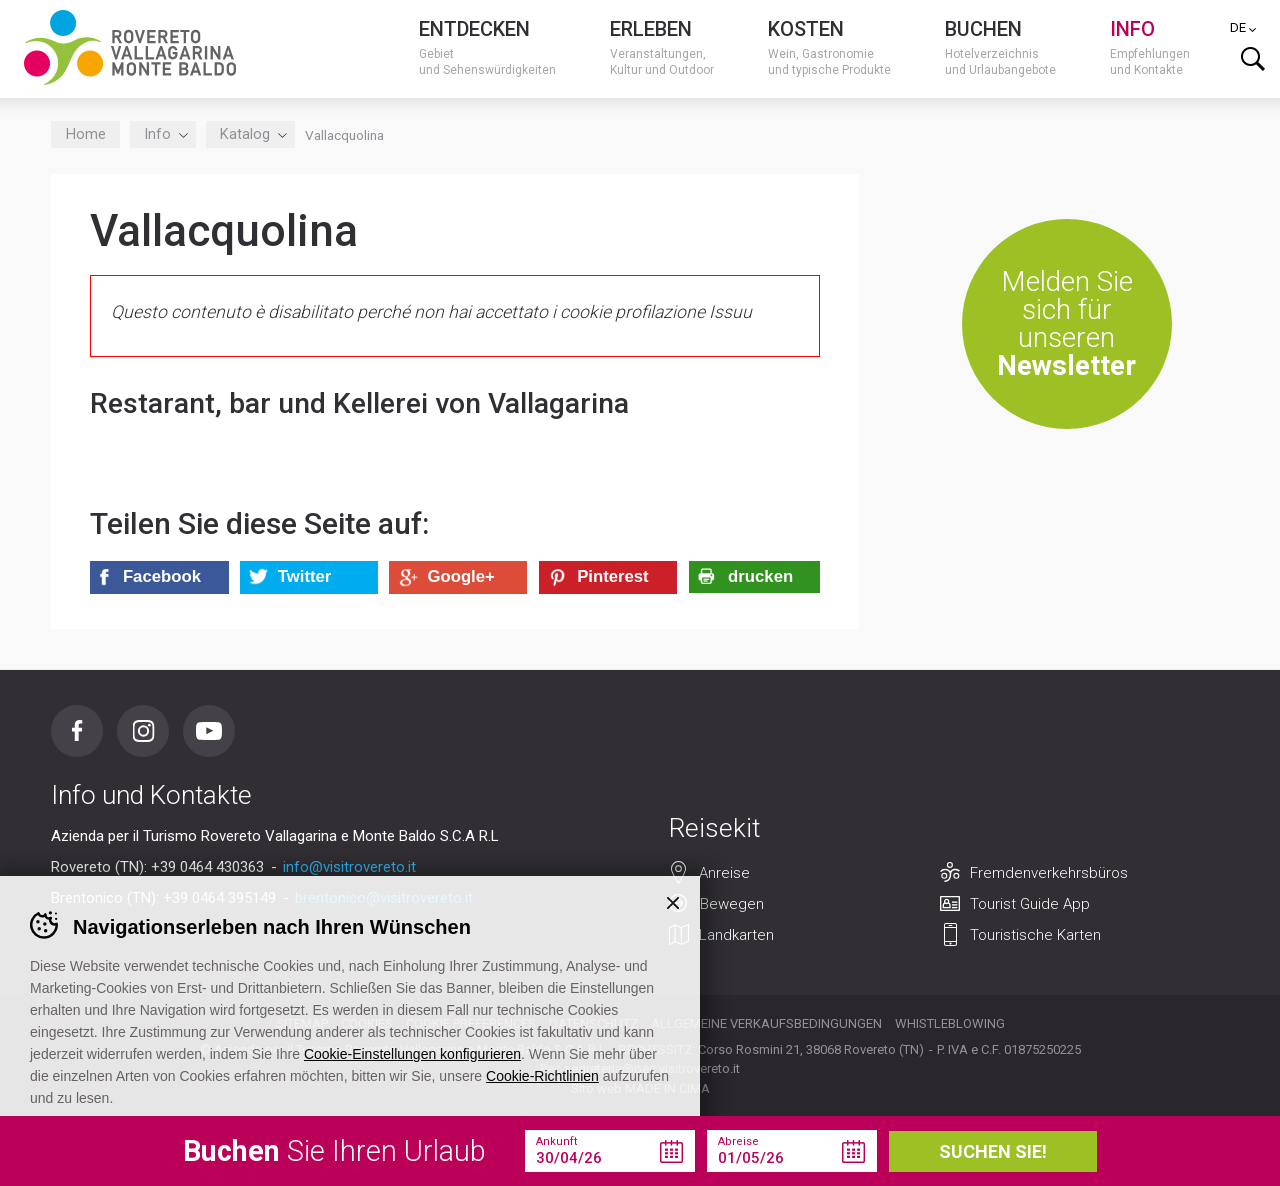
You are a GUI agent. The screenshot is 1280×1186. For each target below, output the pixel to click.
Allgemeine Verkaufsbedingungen (766, 1023)
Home (86, 134)
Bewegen (732, 904)
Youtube (209, 731)
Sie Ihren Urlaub (334, 1151)
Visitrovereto (130, 47)
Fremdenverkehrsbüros (1049, 873)
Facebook (77, 731)
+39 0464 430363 (207, 867)
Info (162, 134)
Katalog (250, 134)
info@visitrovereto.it (349, 867)
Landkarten (736, 935)
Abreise (738, 1141)
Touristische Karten (1035, 935)
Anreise (724, 873)
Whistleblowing (950, 1023)
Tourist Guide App (1030, 904)
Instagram (143, 731)
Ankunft (556, 1141)
